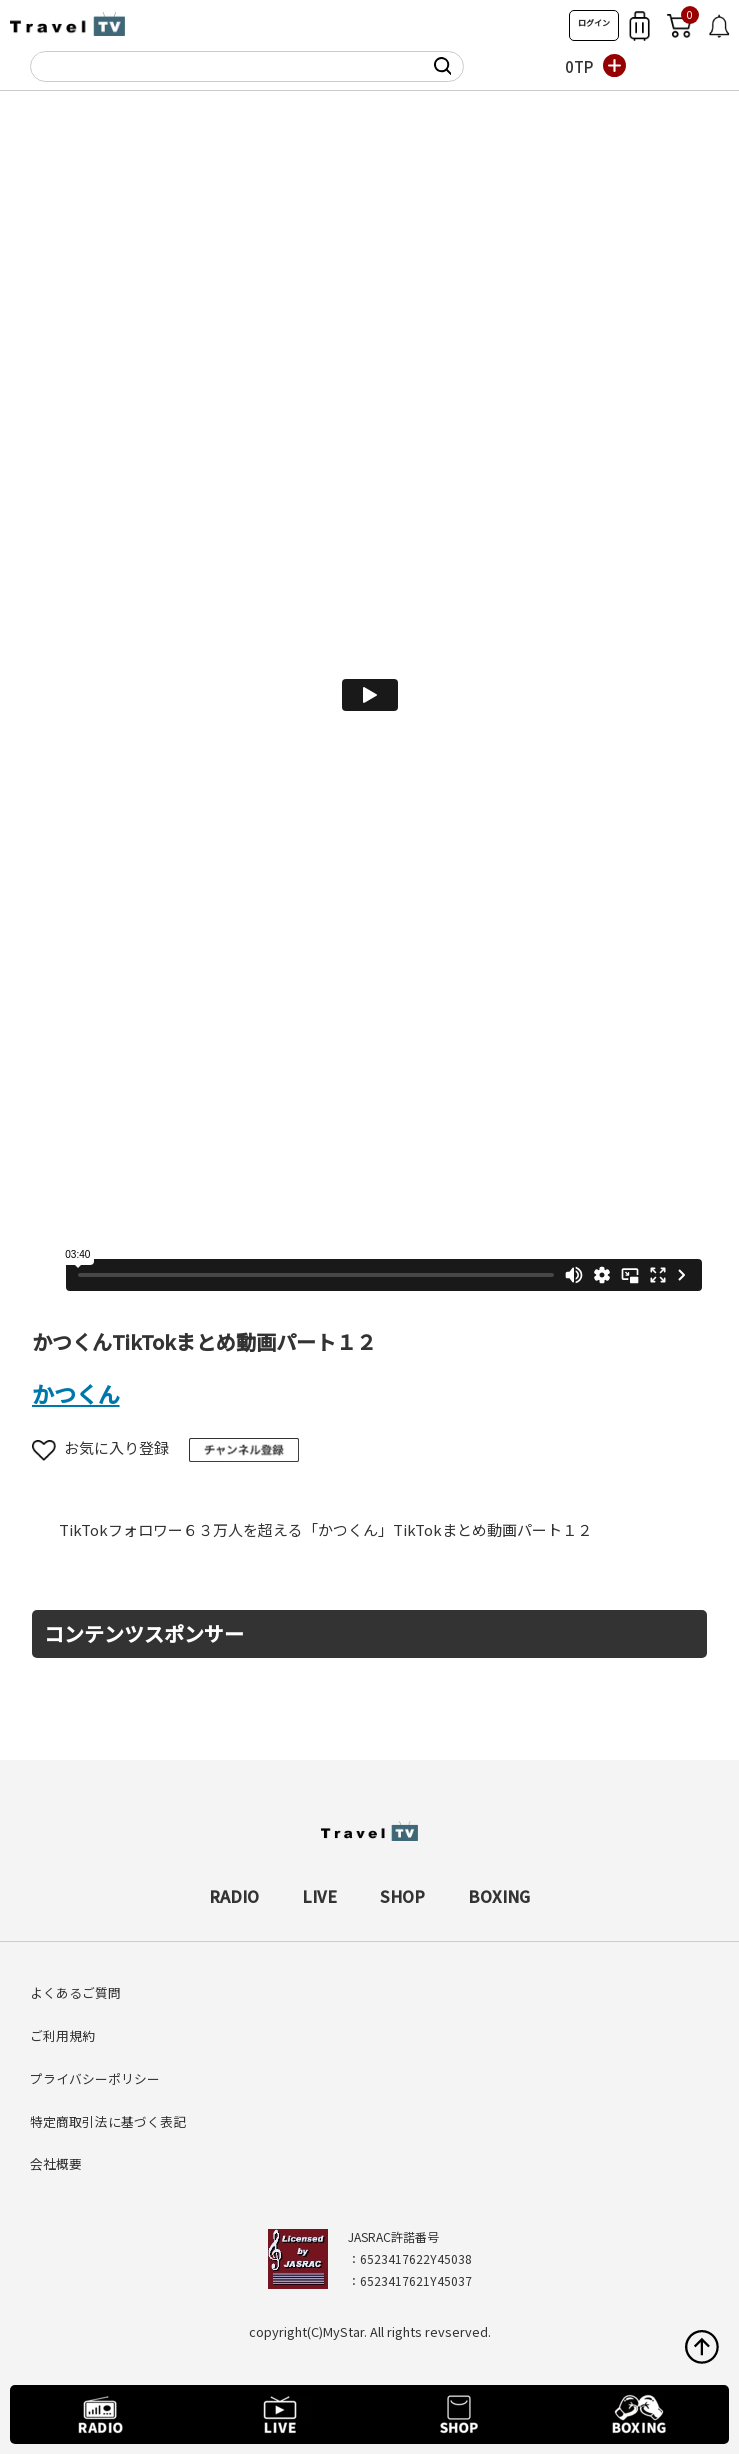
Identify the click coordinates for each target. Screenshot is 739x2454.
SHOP (402, 1896)
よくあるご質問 (75, 1992)
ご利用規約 (62, 2035)
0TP (579, 66)
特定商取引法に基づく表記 (108, 2121)
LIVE (319, 1896)
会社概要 (56, 2163)
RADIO (234, 1896)
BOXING (499, 1896)
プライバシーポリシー (95, 2078)
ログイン (594, 22)
